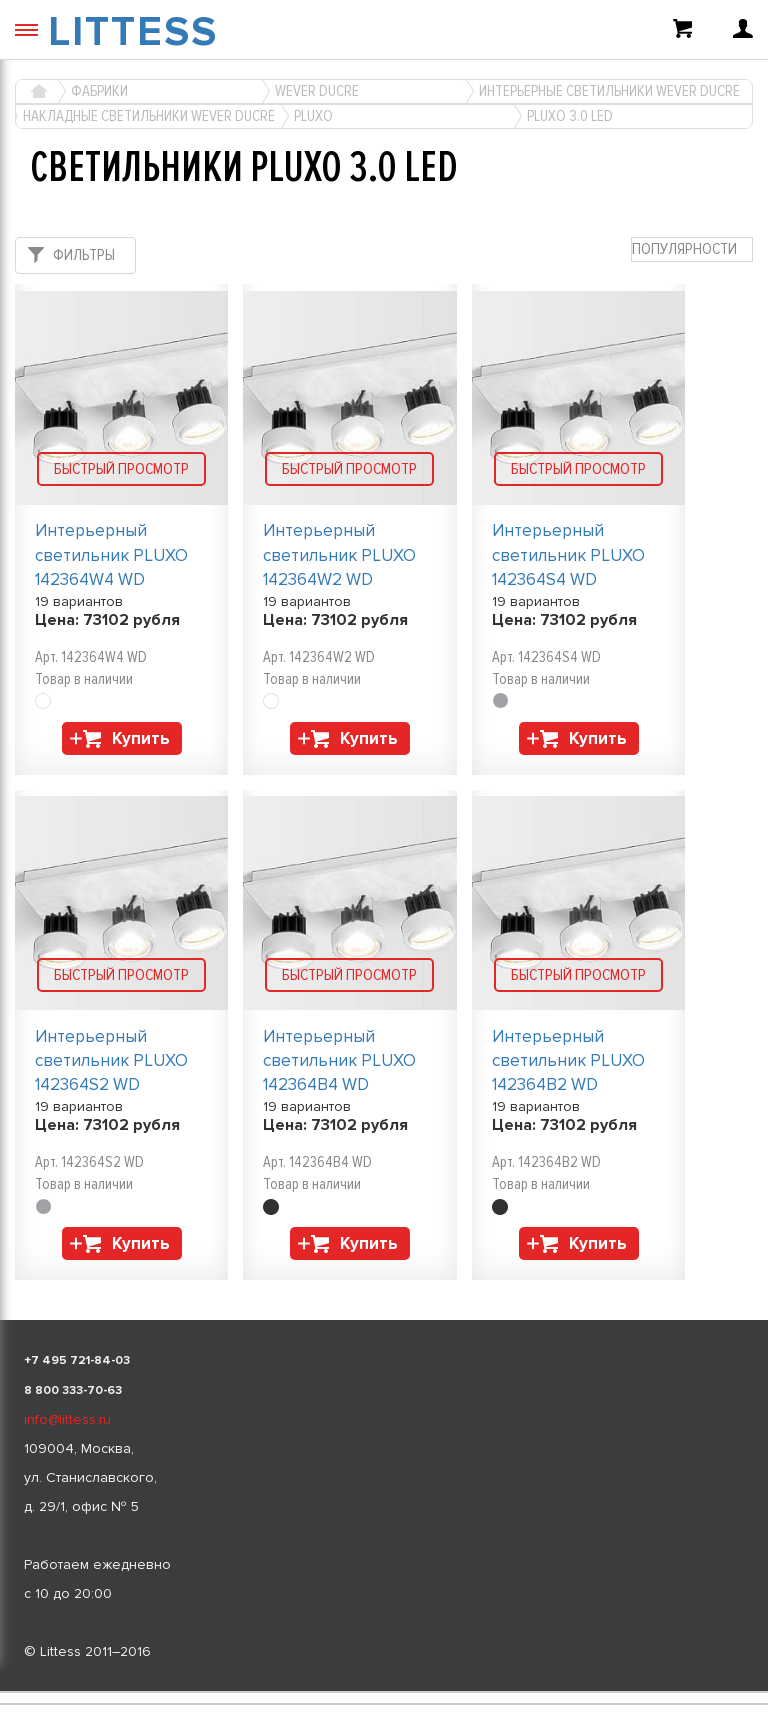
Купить (141, 738)
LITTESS (133, 32)
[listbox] (384, 1692)
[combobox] (692, 249)
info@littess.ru (67, 1419)
